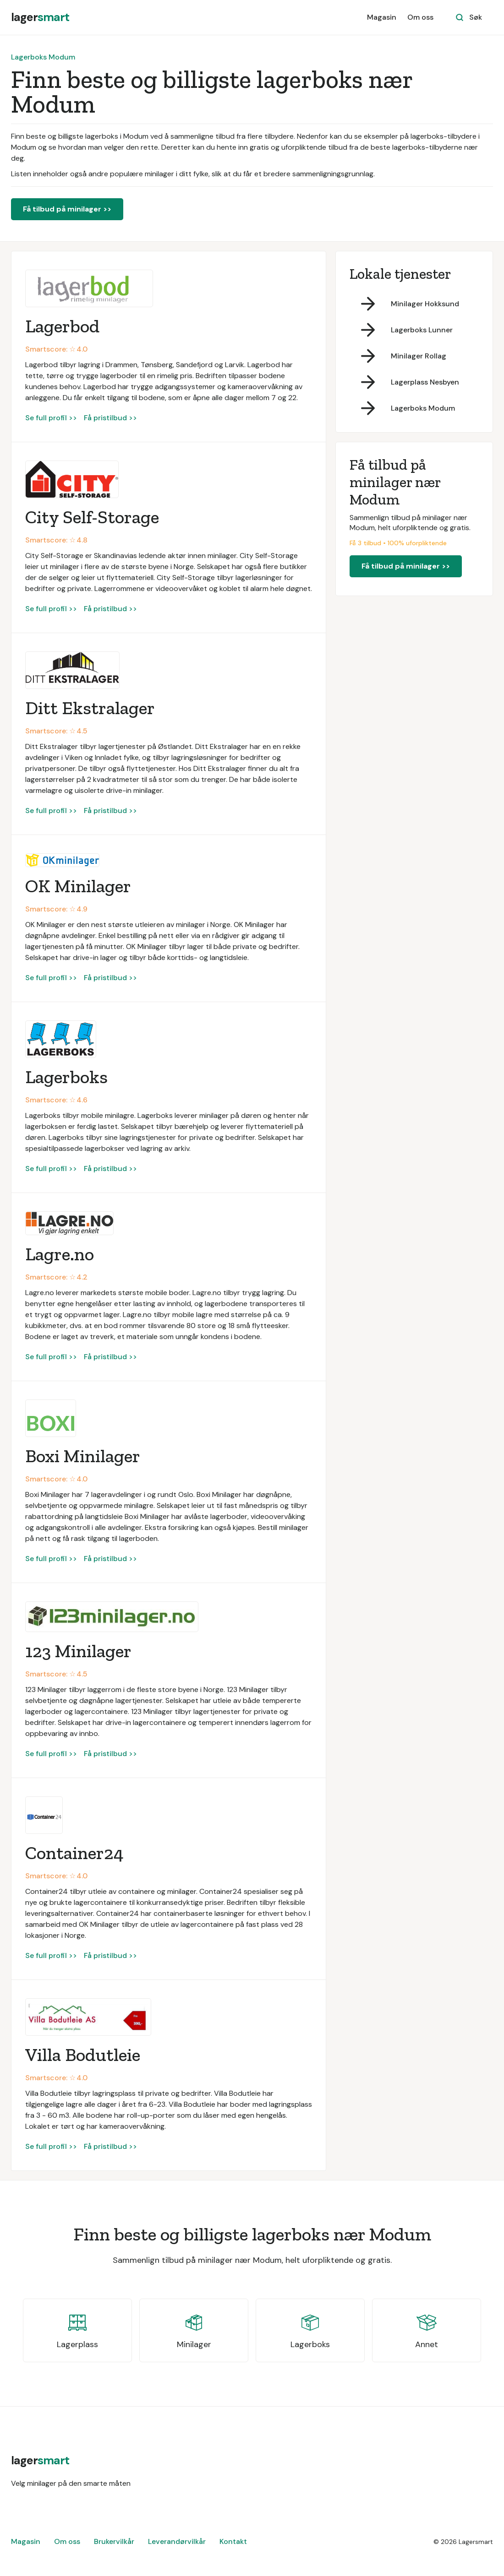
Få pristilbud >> (110, 418)
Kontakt (233, 2541)
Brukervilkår (114, 2541)
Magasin (381, 17)
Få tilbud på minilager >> (67, 209)
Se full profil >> (51, 418)
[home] (40, 17)
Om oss (420, 17)
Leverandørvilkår (177, 2541)
